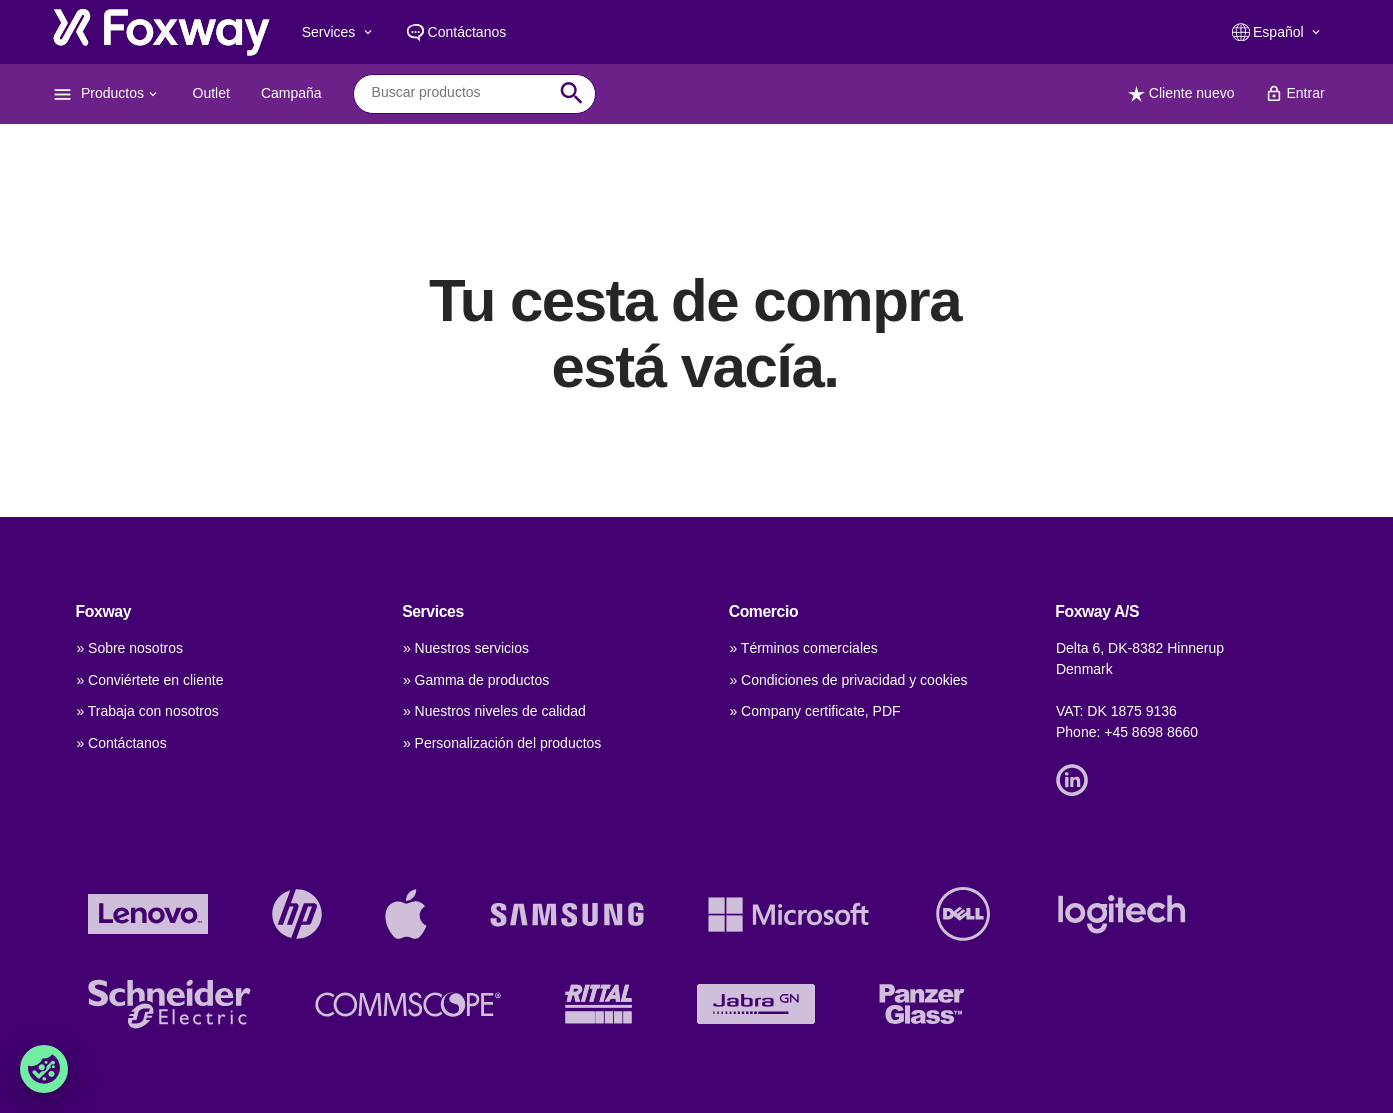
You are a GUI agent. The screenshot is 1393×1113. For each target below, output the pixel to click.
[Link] (1077, 779)
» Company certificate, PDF (814, 711)
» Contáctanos (121, 743)
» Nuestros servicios (466, 648)
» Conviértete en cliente (149, 680)
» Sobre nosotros (129, 648)
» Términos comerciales (803, 648)
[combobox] (459, 93)
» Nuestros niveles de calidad (494, 711)
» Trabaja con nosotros (147, 711)
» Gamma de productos (476, 680)
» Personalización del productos (502, 743)
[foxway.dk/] (161, 32)
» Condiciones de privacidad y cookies (848, 680)
